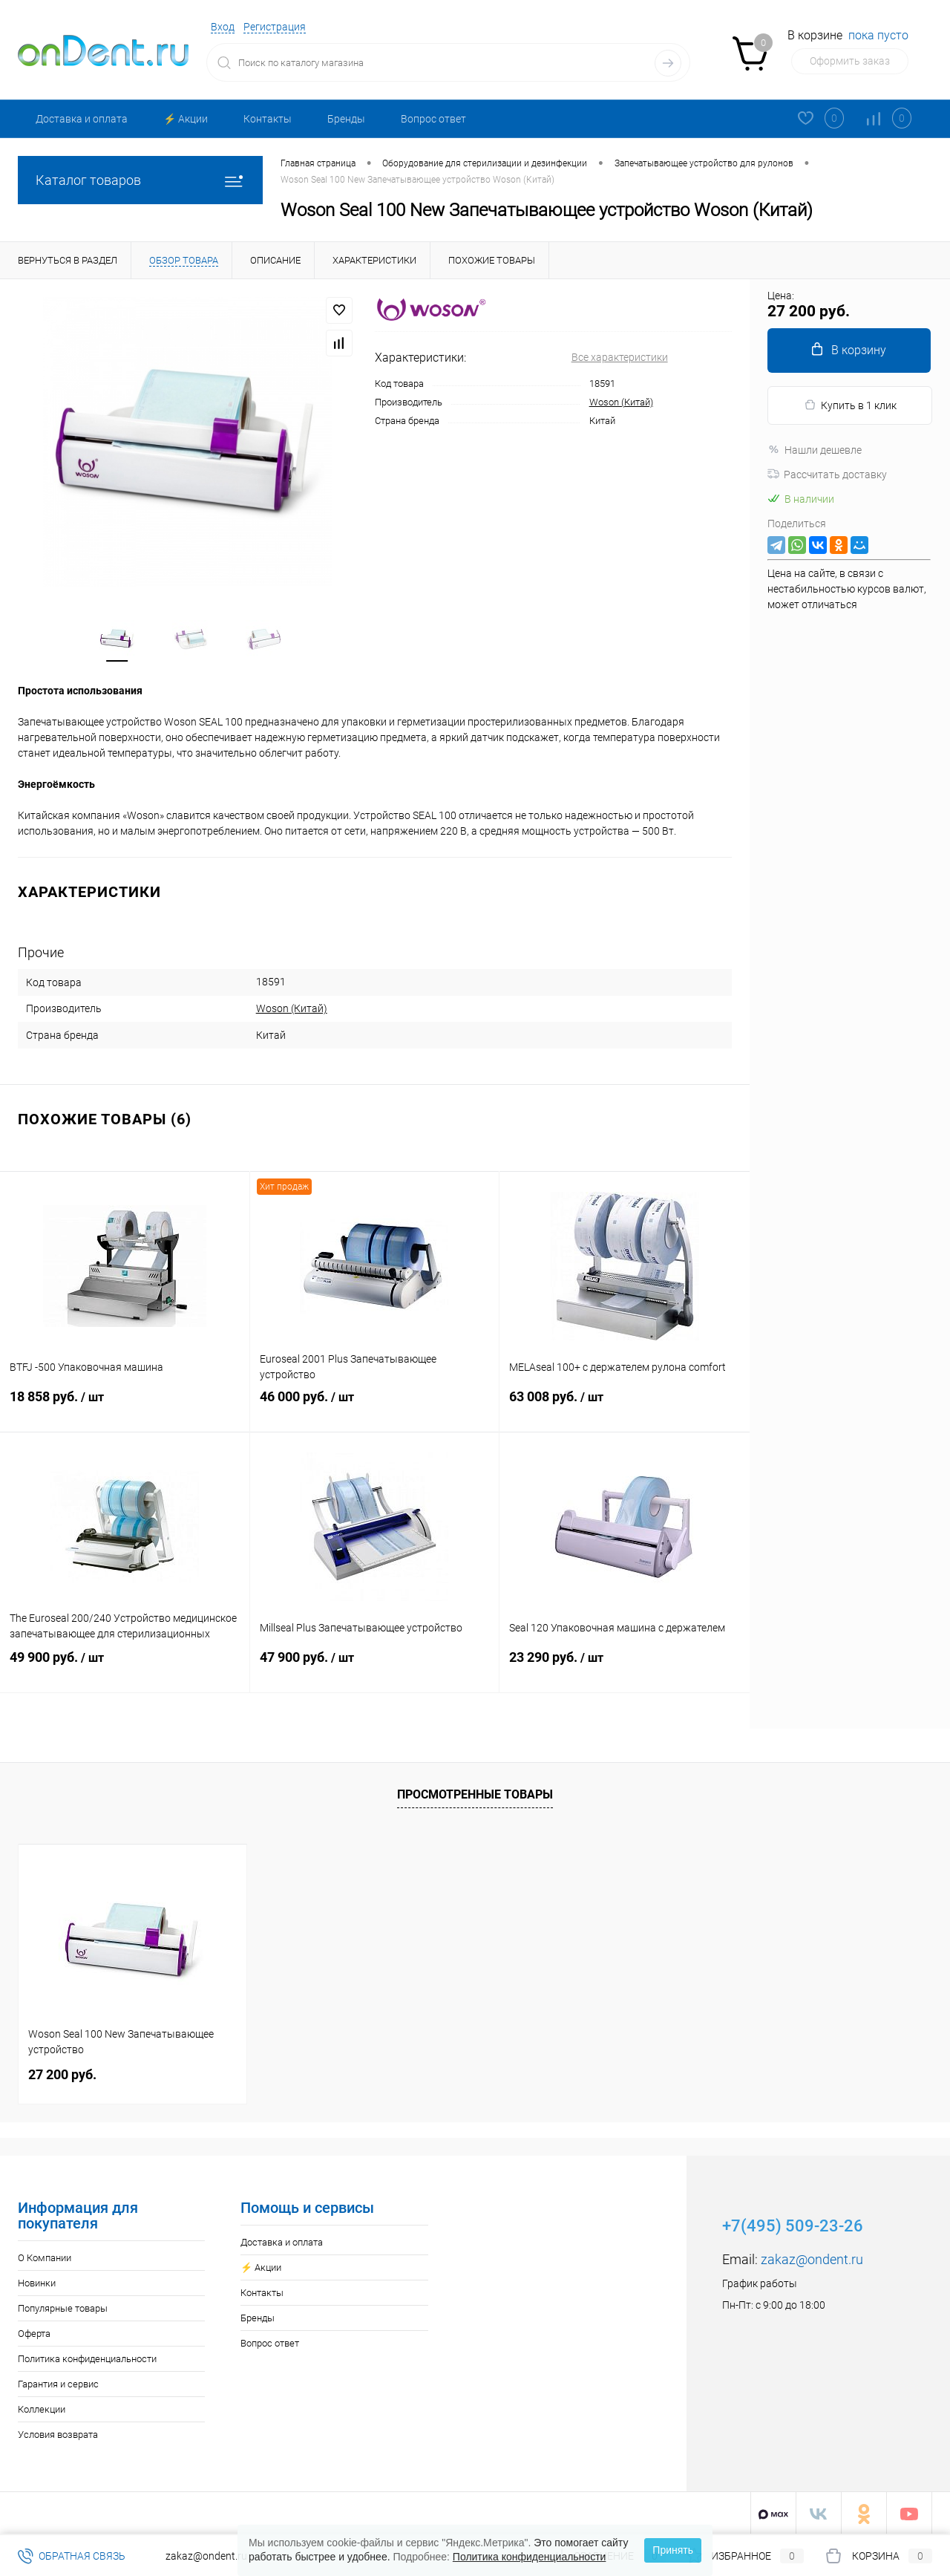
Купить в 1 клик (850, 405)
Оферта (34, 2332)
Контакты (267, 119)
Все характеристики (619, 357)
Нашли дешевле (814, 450)
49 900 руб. (125, 1670)
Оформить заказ (850, 61)
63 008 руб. (624, 1409)
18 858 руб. (125, 1409)
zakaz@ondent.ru (812, 2258)
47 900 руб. (375, 1670)
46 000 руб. (375, 1409)
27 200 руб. (62, 2073)
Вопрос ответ (433, 119)
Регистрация (274, 27)
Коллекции (41, 2407)
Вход (223, 27)
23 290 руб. (624, 1670)
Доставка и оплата (82, 119)
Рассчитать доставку (827, 474)
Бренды (346, 119)
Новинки (37, 2281)
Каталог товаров (140, 180)
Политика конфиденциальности (87, 2357)
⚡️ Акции (185, 119)
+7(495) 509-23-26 (792, 2224)
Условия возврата (58, 2433)
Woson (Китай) (621, 402)
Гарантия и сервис (58, 2382)
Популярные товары (63, 2306)
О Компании (44, 2256)
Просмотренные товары (475, 1793)
